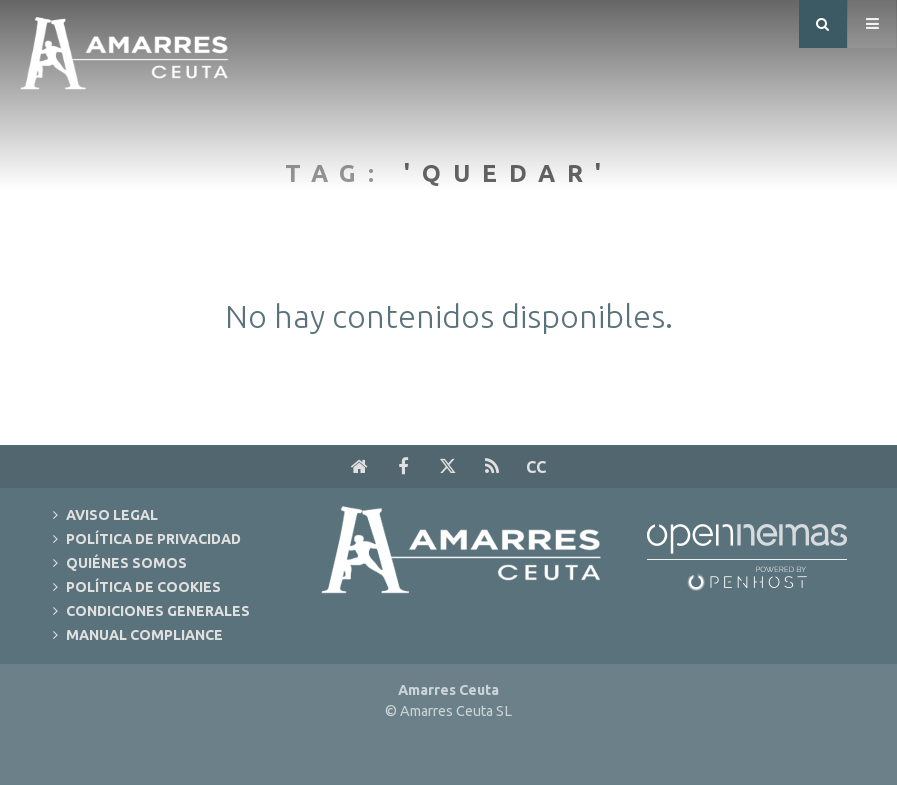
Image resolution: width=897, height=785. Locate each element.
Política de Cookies (143, 587)
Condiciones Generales (158, 611)
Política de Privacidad (153, 539)
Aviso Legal (112, 515)
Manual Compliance (144, 635)
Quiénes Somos (126, 563)
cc (536, 467)
